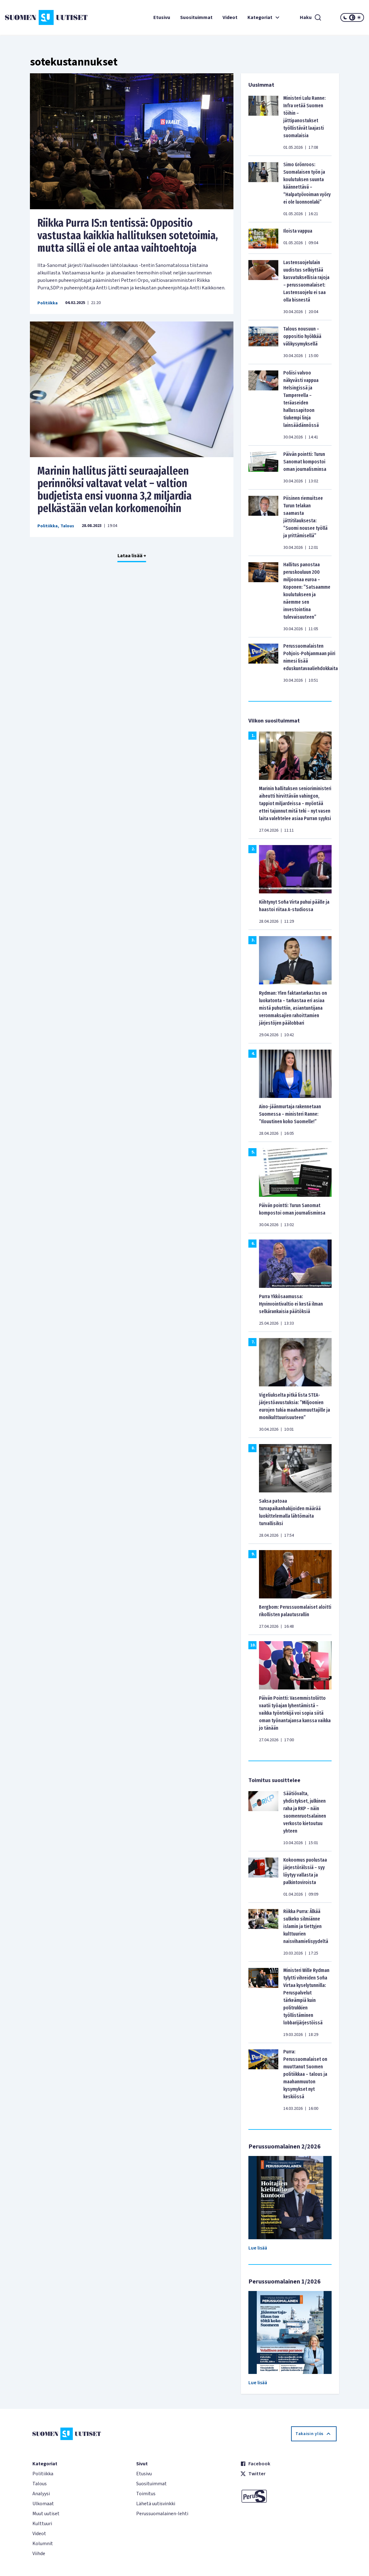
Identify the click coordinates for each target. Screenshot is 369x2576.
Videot (230, 17)
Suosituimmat (196, 17)
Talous (67, 526)
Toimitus (146, 2493)
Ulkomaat (43, 2503)
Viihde (38, 2553)
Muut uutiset (46, 2513)
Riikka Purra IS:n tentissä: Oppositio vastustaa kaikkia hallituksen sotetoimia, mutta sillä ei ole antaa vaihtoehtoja (127, 235)
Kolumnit (42, 2543)
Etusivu (161, 17)
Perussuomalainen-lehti (162, 2513)
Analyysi (41, 2493)
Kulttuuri (42, 2523)
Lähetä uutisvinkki (155, 2503)
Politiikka (47, 303)
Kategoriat (264, 17)
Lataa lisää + (131, 555)
